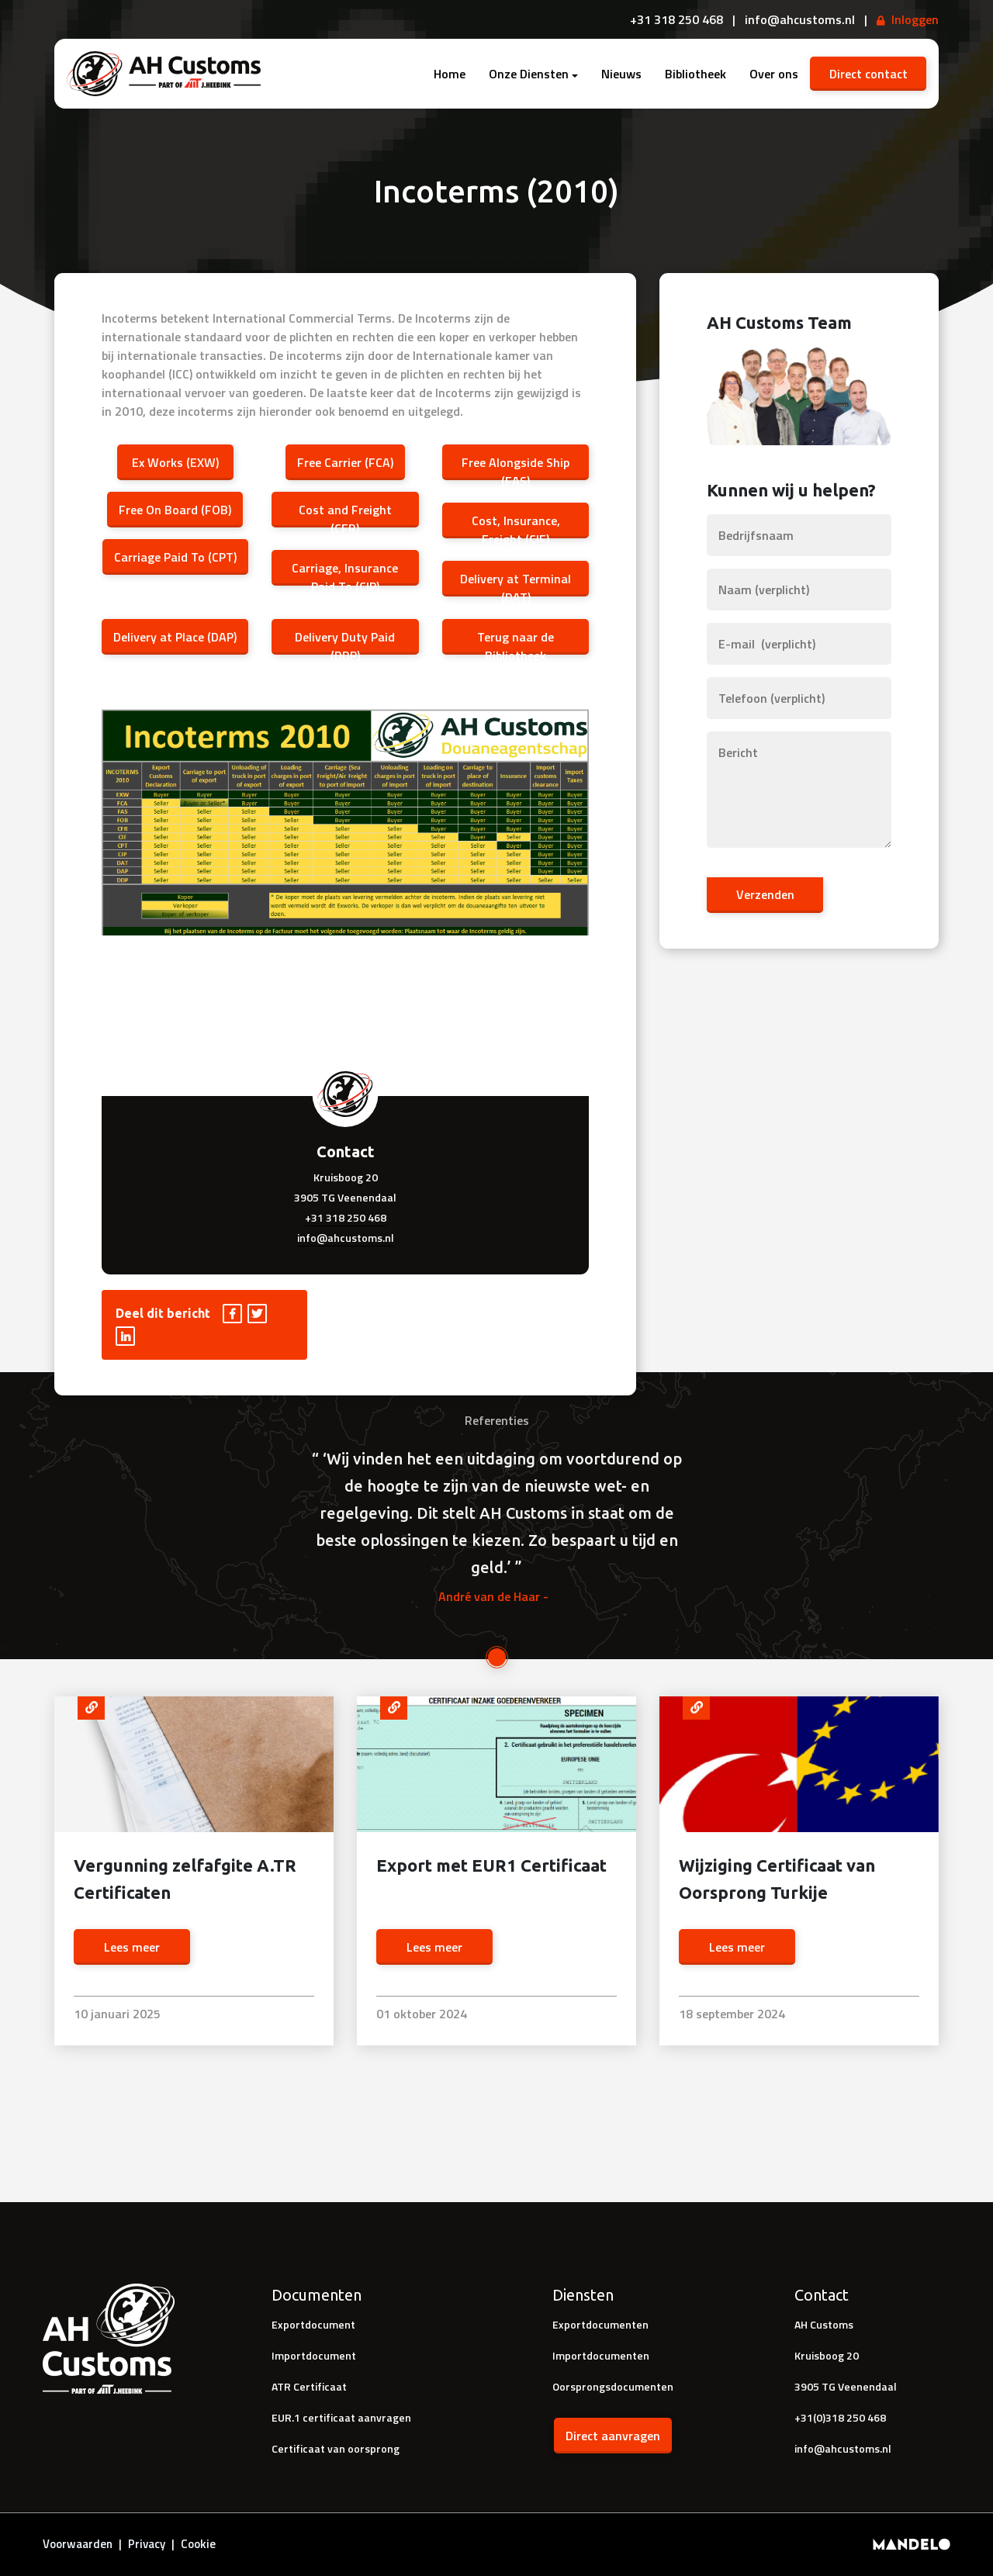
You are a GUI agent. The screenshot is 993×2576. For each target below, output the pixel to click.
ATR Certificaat (309, 2386)
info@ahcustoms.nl (345, 1237)
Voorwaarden (77, 2544)
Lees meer (132, 1947)
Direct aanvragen (613, 2435)
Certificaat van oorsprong (336, 2448)
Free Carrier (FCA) (345, 462)
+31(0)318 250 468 (840, 2417)
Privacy (146, 2544)
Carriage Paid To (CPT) (175, 557)
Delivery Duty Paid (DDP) (345, 640)
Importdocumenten (600, 2355)
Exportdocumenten (600, 2324)
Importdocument (314, 2355)
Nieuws (621, 73)
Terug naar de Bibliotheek (515, 640)
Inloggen (915, 19)
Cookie (198, 2544)
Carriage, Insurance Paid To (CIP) (345, 570)
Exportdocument (313, 2324)
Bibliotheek (695, 73)
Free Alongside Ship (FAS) (515, 465)
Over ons (773, 73)
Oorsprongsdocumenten (612, 2386)
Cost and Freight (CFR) (345, 512)
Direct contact (868, 73)
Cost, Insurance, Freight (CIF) (515, 523)
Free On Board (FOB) (175, 509)
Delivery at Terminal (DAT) (515, 581)
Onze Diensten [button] (529, 73)
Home (449, 73)
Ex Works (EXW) (175, 462)
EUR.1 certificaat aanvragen (341, 2417)
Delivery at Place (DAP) (175, 637)
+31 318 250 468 (345, 1217)
